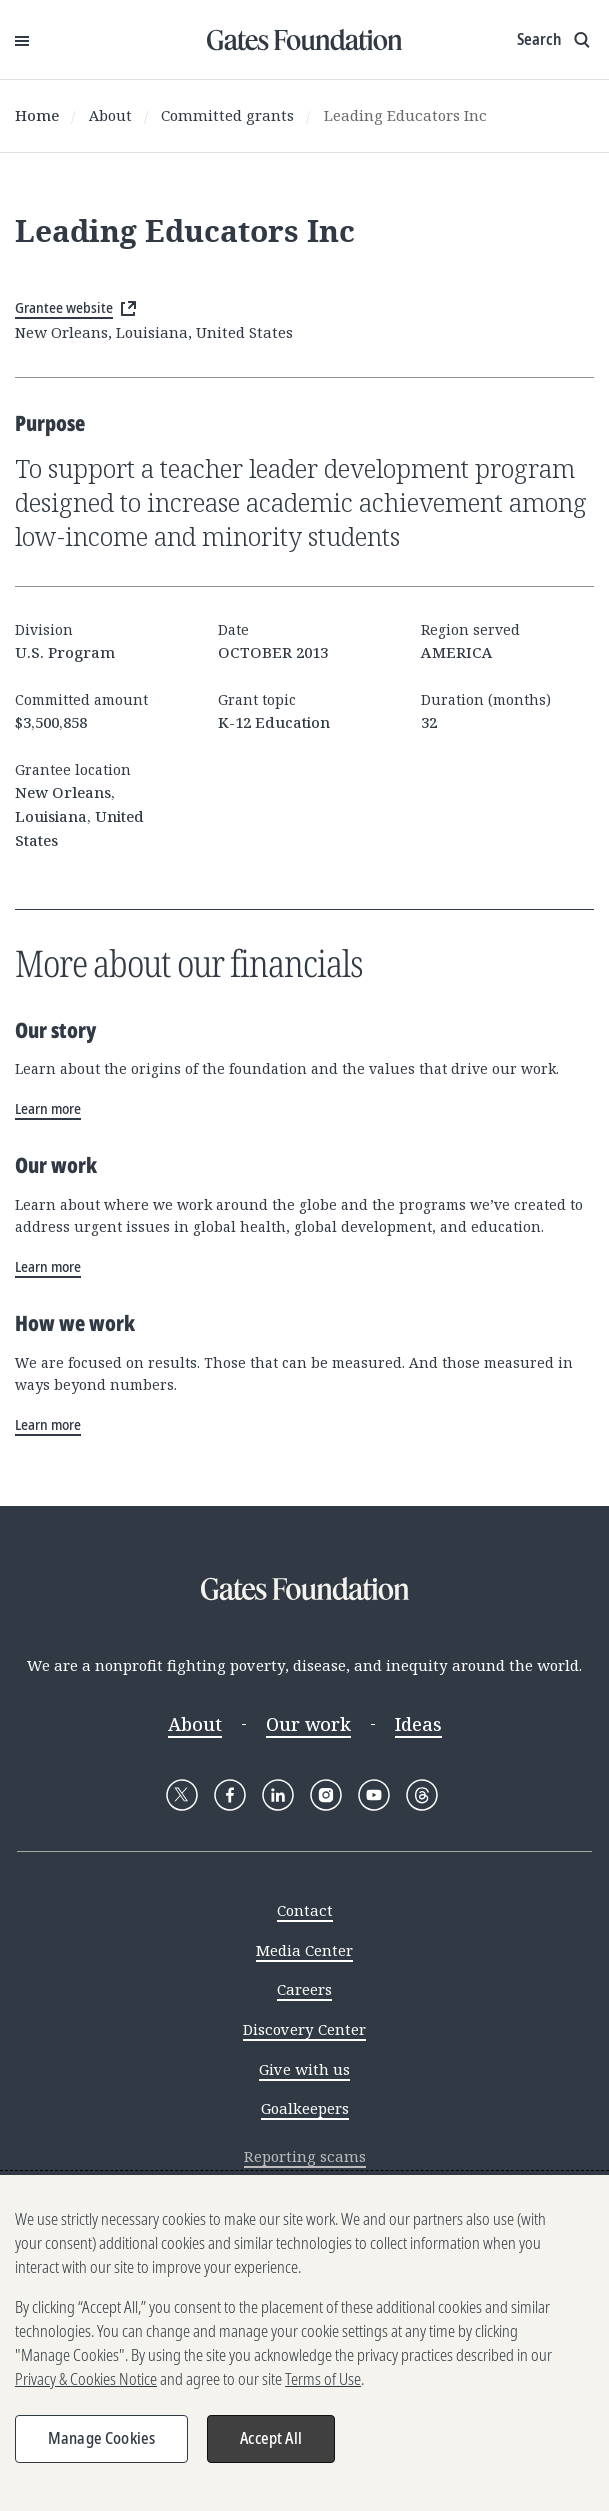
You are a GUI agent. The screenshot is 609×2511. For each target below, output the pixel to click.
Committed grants (227, 115)
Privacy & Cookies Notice (86, 2379)
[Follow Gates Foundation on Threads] (422, 1795)
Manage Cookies (101, 2438)
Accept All (271, 2438)
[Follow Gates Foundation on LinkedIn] (278, 1795)
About (110, 115)
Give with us (304, 2069)
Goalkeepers (305, 2108)
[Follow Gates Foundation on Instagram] (326, 1795)
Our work (308, 1724)
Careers (304, 1989)
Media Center (304, 1950)
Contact (305, 1910)
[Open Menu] (22, 40)
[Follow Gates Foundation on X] (182, 1795)
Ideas (418, 1724)
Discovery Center (304, 2029)
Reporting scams (305, 2156)
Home (37, 115)
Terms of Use (323, 2379)
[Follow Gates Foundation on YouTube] (374, 1795)
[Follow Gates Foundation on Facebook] (230, 1795)
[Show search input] (555, 40)
